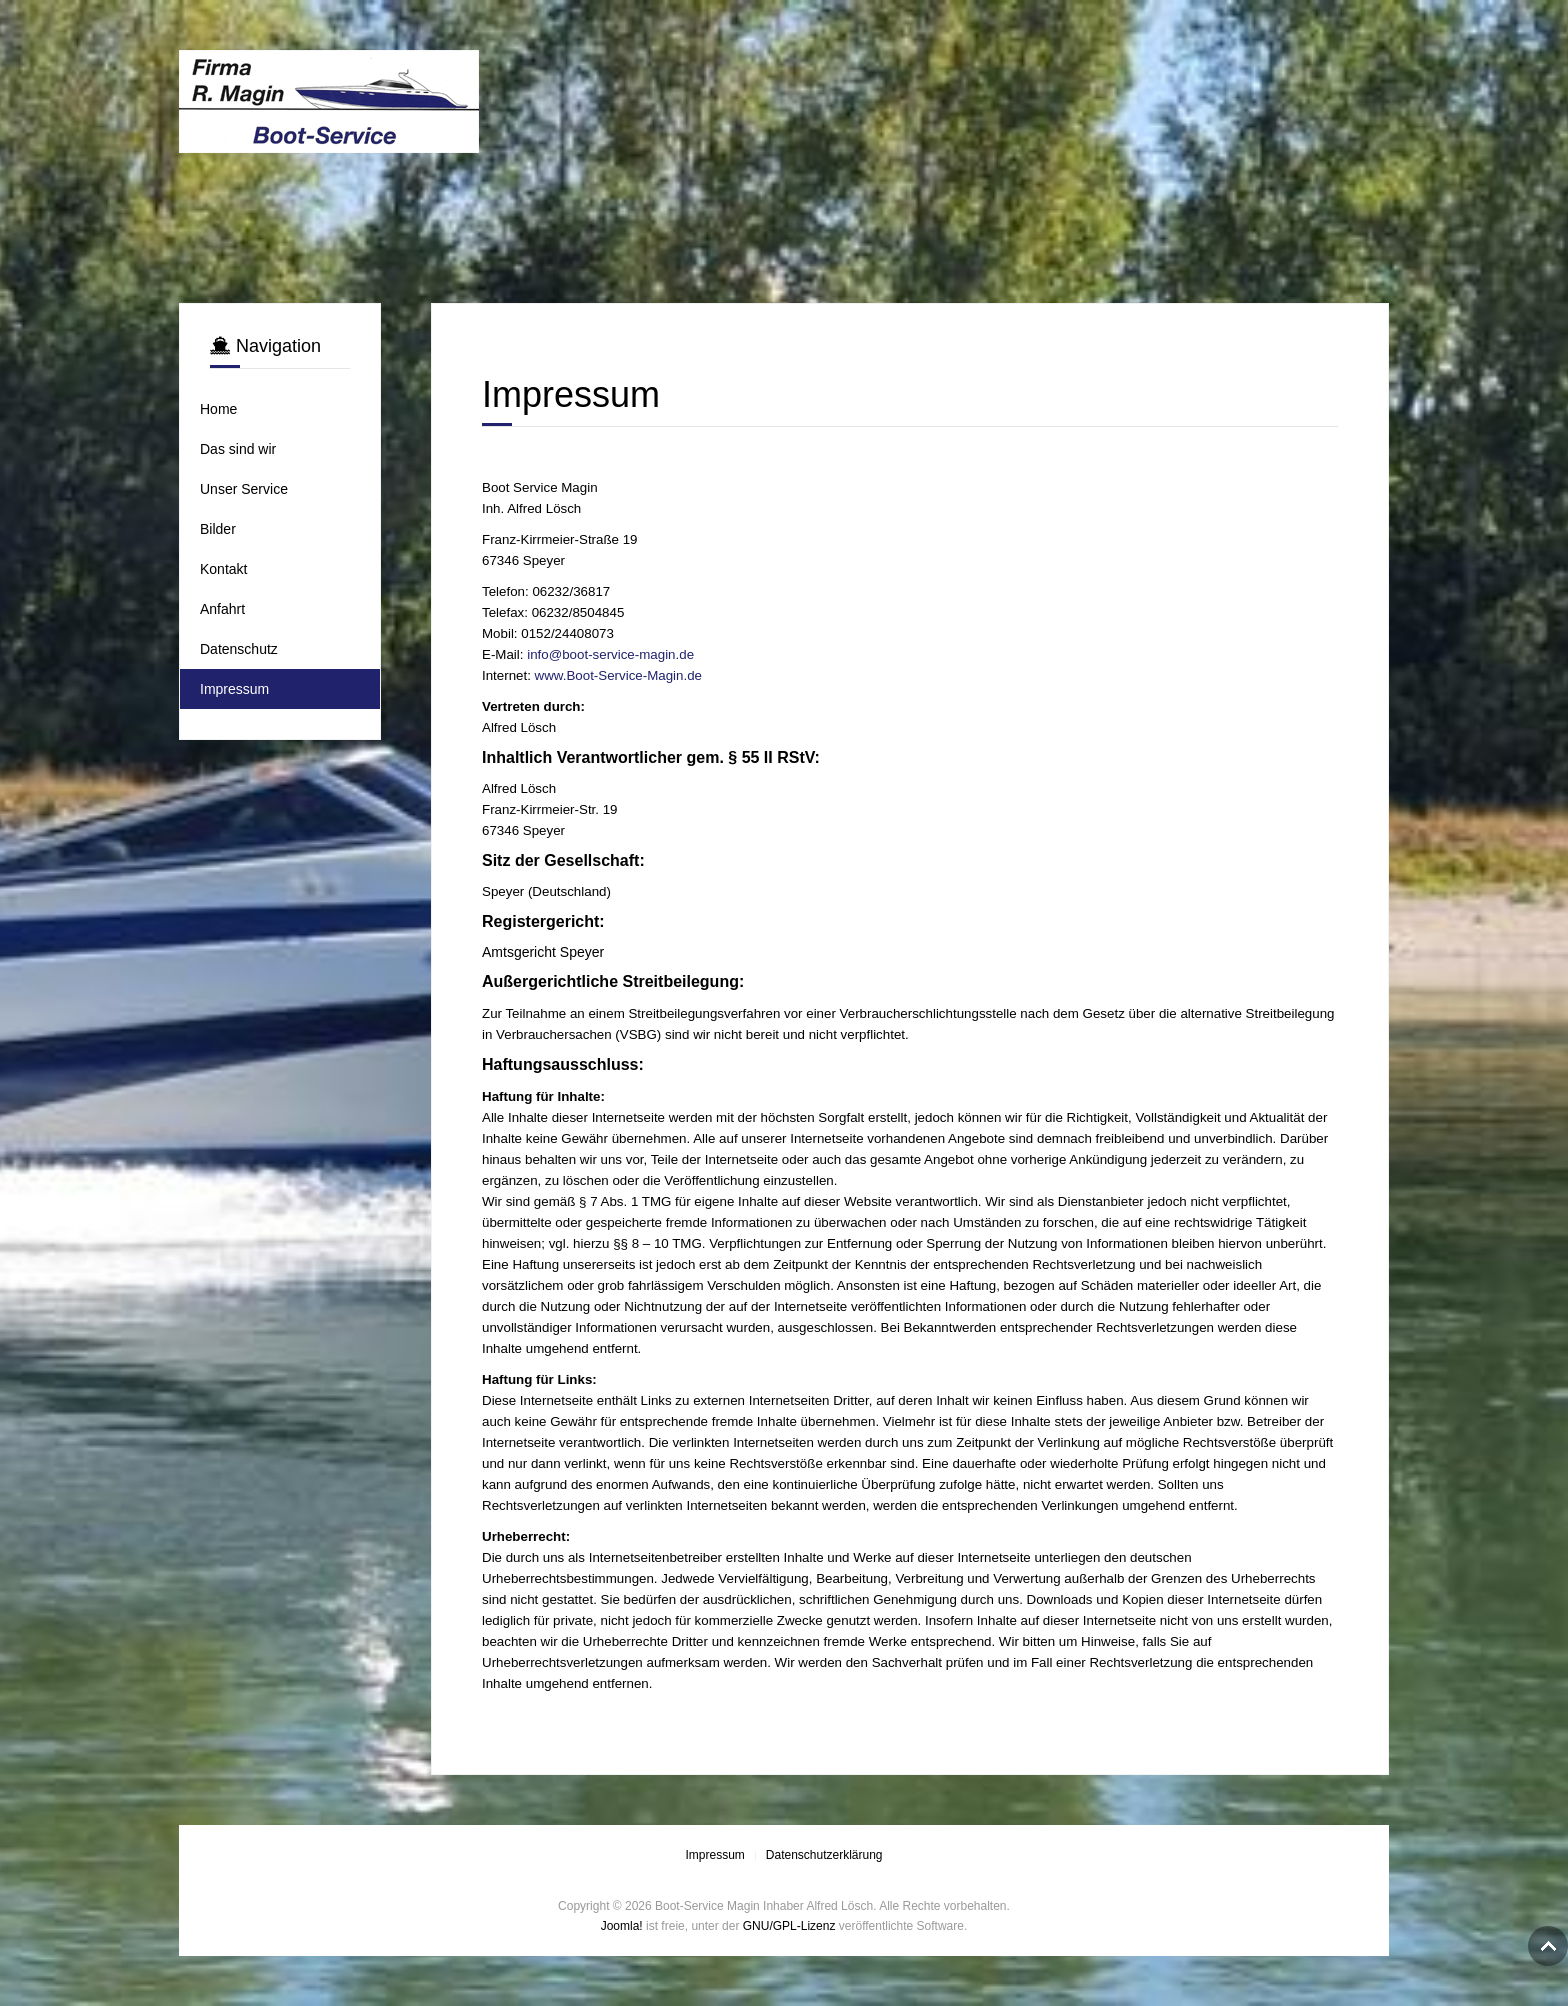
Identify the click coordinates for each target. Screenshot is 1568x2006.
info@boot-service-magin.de (610, 654)
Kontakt (223, 569)
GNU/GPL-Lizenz (789, 1926)
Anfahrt (222, 609)
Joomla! (622, 1926)
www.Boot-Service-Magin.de (618, 675)
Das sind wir (238, 449)
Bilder (218, 529)
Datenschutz (239, 649)
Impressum (234, 689)
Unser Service (244, 489)
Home (218, 409)
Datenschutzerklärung (824, 1855)
